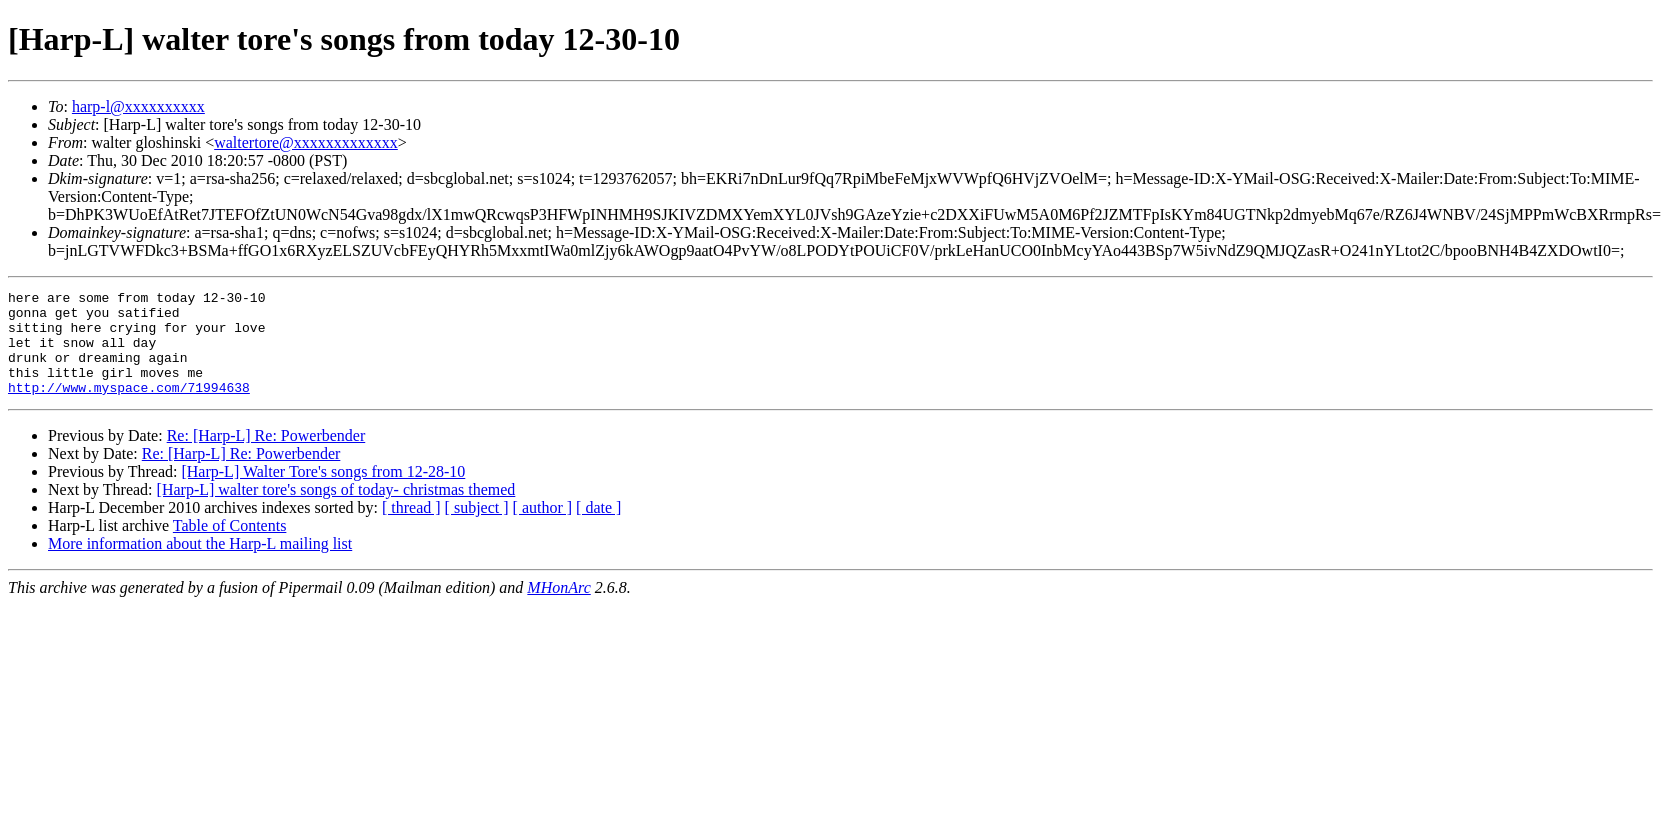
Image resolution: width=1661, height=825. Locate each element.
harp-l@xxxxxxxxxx (138, 106)
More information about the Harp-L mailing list (200, 564)
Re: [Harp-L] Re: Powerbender (266, 456)
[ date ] (598, 528)
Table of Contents (230, 546)
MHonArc (558, 608)
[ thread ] (411, 528)
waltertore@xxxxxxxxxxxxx (306, 142)
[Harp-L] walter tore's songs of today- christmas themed (336, 510)
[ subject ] (477, 528)
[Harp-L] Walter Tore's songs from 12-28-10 (323, 492)
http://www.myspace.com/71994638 (129, 408)
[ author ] (543, 528)
